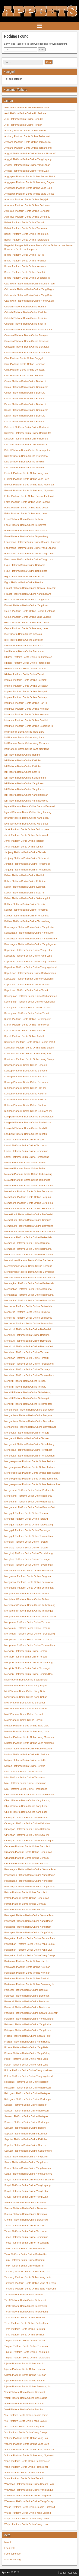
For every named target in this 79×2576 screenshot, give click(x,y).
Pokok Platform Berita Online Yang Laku (26, 2058)
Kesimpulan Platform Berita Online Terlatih (27, 1013)
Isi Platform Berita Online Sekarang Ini (25, 777)
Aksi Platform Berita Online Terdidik (23, 119)
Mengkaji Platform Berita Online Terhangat (27, 1559)
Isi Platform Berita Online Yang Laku (23, 783)
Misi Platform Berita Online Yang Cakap (25, 1697)
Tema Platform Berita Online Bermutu (24, 2329)
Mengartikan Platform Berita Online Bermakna (29, 1421)
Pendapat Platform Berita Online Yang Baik (27, 1926)
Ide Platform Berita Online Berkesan (23, 639)
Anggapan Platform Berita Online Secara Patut (29, 176)
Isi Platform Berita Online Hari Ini (22, 754)
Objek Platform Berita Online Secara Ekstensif (29, 1794)
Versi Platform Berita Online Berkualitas (25, 2397)
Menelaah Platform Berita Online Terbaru (26, 1352)
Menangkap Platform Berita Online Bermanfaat (29, 1300)
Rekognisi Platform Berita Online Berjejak (26, 2081)
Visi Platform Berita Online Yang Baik (24, 2426)
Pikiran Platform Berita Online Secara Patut (27, 2035)
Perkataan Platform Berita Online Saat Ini (26, 1978)
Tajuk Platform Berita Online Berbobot (24, 2248)
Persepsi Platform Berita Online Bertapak (26, 2001)
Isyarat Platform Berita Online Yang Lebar (26, 817)
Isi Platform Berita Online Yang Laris (23, 789)
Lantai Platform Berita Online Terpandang (26, 1156)
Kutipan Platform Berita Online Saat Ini (25, 1105)
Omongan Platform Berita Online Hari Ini (26, 1817)
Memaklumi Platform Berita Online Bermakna (28, 1225)
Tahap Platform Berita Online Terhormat (25, 2231)
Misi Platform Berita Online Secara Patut (26, 1679)
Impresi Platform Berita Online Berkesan (26, 685)
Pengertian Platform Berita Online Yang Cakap (29, 1955)
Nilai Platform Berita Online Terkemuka (25, 1783)
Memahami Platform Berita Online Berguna (27, 1197)
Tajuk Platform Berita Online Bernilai (23, 2265)
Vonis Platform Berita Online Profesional (26, 2466)
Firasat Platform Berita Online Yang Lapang (27, 593)
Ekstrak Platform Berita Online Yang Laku (26, 473)
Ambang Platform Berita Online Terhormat (27, 136)
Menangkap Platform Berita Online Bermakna (29, 1294)
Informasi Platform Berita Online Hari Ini (25, 703)
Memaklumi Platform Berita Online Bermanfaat (29, 1231)
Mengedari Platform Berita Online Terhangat (28, 1449)
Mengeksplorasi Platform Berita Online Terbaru (29, 1461)
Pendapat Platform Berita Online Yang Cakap (28, 1932)
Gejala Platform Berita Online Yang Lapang (27, 616)
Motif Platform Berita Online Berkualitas (25, 1708)
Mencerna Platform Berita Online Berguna (27, 1312)
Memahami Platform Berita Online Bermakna (28, 1202)
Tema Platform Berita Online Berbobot (25, 2317)
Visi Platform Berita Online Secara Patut (26, 2415)
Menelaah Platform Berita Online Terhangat (27, 1369)
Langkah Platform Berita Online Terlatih (25, 1133)
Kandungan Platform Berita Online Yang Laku (29, 927)
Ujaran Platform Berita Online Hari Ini (24, 2363)
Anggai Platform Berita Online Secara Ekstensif (29, 153)
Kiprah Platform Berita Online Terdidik (24, 1030)
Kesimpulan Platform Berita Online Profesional (29, 1001)
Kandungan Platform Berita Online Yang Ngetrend (31, 944)
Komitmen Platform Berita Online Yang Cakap (29, 1059)
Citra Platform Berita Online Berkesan (24, 364)
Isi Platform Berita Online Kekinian (22, 760)
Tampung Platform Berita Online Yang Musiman (30, 2283)
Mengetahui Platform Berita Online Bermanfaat (29, 1507)
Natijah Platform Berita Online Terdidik (25, 1760)
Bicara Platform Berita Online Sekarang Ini (27, 277)
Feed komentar (12, 2553)
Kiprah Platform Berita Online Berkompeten (27, 1019)
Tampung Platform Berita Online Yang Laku (27, 2271)
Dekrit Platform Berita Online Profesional (26, 456)
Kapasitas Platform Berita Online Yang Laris (28, 955)
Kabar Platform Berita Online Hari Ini (24, 875)
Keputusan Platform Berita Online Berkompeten (30, 973)
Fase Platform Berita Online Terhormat (25, 524)
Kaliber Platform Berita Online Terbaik (24, 904)
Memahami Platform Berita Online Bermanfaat (29, 1208)
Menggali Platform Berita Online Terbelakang (28, 1524)
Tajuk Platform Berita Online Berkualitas (25, 2254)
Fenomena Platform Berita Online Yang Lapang (30, 547)
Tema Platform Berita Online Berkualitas (26, 2323)
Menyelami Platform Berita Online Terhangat (28, 1639)
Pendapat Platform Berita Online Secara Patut (29, 1915)
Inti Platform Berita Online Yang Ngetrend (26, 748)
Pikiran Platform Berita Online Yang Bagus (27, 2041)
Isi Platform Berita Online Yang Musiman (26, 794)
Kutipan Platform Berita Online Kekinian (25, 1093)
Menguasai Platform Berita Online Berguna (27, 1576)
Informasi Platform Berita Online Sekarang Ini (28, 725)
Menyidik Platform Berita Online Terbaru (26, 1651)
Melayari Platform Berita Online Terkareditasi (28, 1185)
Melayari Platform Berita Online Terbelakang (28, 1174)
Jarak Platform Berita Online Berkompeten (27, 829)
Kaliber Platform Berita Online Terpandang (27, 921)
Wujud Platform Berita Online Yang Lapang (27, 2512)
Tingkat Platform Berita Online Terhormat (26, 2346)
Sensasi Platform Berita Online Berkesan (26, 2110)
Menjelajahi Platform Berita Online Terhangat (28, 1610)
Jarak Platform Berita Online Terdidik (24, 840)
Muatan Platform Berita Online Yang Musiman (29, 1737)
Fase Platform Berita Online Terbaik (23, 519)
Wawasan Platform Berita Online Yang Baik (27, 2495)
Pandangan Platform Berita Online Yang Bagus (29, 1875)
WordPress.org (12, 2559)
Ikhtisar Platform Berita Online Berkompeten (28, 657)
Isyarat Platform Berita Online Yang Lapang (27, 812)
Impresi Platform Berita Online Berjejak (25, 680)
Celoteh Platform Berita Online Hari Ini (25, 306)
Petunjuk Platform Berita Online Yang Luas (27, 2030)
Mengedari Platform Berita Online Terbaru (26, 1432)
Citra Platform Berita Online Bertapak (24, 369)
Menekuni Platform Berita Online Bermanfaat (28, 1346)
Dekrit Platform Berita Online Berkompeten (27, 450)
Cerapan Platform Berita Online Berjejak (26, 335)
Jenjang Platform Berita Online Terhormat (26, 858)
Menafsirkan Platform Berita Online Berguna (28, 1266)
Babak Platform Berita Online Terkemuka (26, 233)
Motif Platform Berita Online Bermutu (24, 1714)
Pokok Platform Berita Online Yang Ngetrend (28, 2076)
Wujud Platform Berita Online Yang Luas (26, 2524)
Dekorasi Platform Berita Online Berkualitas (27, 433)
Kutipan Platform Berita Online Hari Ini (25, 1088)
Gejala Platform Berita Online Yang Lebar (26, 622)
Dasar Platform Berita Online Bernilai (24, 421)
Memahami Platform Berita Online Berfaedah (28, 1191)
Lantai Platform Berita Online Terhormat (25, 1145)
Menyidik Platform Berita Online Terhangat (27, 1668)
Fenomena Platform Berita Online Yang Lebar (29, 553)
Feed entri (9, 2548)
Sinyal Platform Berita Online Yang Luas (26, 2196)
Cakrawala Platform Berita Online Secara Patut (29, 283)
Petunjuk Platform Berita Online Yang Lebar (28, 2024)
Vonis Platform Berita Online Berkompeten (27, 2461)
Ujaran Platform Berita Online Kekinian (25, 2369)
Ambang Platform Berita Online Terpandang (28, 147)
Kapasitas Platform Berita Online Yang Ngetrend (30, 967)
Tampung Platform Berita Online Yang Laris (27, 2277)
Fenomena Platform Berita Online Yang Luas (28, 559)
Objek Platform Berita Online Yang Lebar (26, 1806)
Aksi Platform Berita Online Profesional (25, 113)
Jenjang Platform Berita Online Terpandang (27, 869)
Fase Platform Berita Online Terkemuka (25, 530)
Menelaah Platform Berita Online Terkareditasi (29, 1375)
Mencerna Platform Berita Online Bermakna (28, 1317)
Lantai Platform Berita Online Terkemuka (26, 1151)
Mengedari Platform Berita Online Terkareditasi (29, 1455)
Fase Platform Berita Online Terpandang (26, 536)
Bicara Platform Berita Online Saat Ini (24, 272)
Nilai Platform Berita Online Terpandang (25, 1788)
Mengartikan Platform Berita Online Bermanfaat (30, 1426)
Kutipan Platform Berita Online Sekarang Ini (28, 1111)
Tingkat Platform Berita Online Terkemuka (26, 2352)
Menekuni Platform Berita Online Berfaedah (28, 1329)
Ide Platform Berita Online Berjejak (23, 634)
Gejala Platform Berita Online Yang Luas (26, 628)
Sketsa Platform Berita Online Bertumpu (26, 2219)
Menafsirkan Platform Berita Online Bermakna (29, 1271)
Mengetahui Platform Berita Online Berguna (28, 1495)
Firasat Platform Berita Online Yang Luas (26, 605)
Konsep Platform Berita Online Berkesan (26, 1070)
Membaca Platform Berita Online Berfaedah (28, 1237)
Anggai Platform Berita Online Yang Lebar (27, 165)
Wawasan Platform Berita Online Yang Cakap (28, 2501)
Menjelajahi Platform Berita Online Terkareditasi (30, 1616)
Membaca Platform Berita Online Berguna (27, 1243)
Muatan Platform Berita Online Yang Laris (26, 1731)
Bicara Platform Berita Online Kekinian (25, 260)
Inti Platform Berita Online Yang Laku (24, 731)
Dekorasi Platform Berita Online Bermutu (26, 438)
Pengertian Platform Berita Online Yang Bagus (29, 1944)
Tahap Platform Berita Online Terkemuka (26, 2237)
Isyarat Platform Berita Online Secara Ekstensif (29, 806)
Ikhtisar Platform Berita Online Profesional (27, 662)
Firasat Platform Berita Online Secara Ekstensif (29, 588)
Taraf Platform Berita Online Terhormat (25, 2300)
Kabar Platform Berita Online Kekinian (25, 881)
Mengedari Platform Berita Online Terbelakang (29, 1444)
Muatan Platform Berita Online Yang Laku (26, 1725)
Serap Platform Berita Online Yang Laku (26, 2156)
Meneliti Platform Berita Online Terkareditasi (28, 1403)
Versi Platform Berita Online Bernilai (23, 2409)
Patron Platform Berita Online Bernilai (24, 1909)
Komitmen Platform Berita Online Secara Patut (29, 1042)
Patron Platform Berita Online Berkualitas (26, 1898)
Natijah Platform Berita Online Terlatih (24, 1765)
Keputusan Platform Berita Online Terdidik (27, 984)
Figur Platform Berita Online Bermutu (24, 576)
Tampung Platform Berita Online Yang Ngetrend (30, 2288)
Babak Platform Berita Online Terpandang (26, 239)
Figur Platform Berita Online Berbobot (24, 565)
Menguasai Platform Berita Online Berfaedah (28, 1570)
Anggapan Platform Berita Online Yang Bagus (29, 182)
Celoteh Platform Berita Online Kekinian (25, 312)
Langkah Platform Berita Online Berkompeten (29, 1116)
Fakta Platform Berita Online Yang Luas (25, 513)
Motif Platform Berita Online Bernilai (23, 1720)
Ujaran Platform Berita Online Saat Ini (24, 2380)
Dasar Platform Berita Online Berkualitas (26, 410)
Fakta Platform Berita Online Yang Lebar (26, 507)
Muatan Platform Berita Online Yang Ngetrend (29, 1743)
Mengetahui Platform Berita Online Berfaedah (29, 1490)
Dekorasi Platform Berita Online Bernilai (25, 444)
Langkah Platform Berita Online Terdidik (25, 1128)
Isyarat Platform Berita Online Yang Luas (26, 823)
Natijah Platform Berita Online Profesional (26, 1754)
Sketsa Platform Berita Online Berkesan (25, 2208)
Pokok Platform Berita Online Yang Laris (26, 2064)
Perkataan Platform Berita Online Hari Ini (26, 1961)
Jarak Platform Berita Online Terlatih (23, 846)
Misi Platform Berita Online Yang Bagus (25, 1685)
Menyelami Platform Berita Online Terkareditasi (29, 1645)
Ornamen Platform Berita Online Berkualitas (28, 1852)
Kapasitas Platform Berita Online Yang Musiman (30, 961)
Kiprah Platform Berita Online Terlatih (24, 1036)
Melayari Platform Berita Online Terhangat (27, 1179)
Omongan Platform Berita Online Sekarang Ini (29, 1840)
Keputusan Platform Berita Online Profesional (29, 978)
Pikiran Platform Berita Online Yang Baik (26, 2047)
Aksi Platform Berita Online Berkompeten (26, 107)
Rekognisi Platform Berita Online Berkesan (27, 2087)
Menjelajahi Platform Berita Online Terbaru (27, 1593)
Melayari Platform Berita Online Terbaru (25, 1162)
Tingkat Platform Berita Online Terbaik (24, 2340)
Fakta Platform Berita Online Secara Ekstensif (29, 496)
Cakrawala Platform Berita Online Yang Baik (28, 295)
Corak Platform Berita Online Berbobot (25, 381)
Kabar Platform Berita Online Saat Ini (24, 892)
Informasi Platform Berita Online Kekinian (26, 708)
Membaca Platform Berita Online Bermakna (28, 1248)
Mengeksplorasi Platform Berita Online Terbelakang (32, 1472)
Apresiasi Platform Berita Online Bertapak (26, 210)
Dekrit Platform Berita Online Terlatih (24, 467)
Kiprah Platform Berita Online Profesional (26, 1024)
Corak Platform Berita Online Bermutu (24, 392)
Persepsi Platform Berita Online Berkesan (26, 1995)
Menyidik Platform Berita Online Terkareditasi (28, 1674)
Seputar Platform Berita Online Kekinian (26, 2133)
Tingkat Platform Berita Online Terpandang (27, 2357)
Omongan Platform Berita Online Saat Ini (26, 1834)
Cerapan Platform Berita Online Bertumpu (27, 352)
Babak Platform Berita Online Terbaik (24, 222)
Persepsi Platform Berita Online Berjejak (26, 1989)
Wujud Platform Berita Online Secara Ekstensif (29, 2507)
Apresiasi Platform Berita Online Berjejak (26, 199)
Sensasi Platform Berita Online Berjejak (25, 2104)
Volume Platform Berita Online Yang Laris (26, 2443)
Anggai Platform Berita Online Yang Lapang (28, 159)
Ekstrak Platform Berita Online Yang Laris (26, 479)
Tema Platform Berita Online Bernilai (24, 2334)
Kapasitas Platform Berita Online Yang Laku (28, 950)
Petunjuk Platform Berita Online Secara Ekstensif (31, 2012)
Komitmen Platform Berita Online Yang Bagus (29, 1047)
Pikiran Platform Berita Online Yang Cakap (27, 2053)
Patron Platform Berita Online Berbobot (25, 1892)
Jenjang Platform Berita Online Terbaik (25, 852)
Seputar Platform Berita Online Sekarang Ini (28, 2150)
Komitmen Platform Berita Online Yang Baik (28, 1053)
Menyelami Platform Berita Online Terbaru (27, 1622)
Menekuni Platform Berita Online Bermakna (27, 1340)
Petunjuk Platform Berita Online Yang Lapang (28, 2018)
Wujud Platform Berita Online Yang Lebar (26, 2518)
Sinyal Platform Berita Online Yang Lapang (27, 2185)
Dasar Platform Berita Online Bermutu (24, 415)
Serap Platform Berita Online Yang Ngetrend (28, 2173)
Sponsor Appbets (67, 2572)
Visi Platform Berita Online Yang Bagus (25, 2420)
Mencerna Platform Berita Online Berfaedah (28, 1306)
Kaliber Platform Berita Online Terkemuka (26, 915)
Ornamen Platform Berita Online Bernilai (26, 1863)
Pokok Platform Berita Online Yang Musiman (28, 2070)
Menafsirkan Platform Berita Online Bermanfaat (29, 1277)
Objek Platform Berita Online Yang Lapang (27, 1800)
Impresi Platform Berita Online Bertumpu (26, 697)
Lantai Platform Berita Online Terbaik (24, 1139)
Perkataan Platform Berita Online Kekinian (27, 1966)
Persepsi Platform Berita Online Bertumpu (27, 2007)
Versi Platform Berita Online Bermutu (24, 2403)
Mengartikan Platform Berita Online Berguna (28, 1415)
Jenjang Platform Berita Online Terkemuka (27, 863)
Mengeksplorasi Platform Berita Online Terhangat (31, 1478)
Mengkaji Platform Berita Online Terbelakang (28, 1553)
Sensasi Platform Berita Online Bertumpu (26, 2122)
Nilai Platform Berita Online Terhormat (24, 1777)
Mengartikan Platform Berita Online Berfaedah (29, 1409)
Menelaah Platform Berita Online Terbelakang (29, 1363)
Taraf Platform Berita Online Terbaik (23, 2294)
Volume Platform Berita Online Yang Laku (26, 2438)
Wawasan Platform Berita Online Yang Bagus (28, 2489)
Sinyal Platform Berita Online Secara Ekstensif (29, 2179)
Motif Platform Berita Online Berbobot (24, 1702)
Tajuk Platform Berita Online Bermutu (24, 2260)
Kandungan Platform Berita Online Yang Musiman (31, 938)
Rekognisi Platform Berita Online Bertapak (27, 2093)
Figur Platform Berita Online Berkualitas (25, 570)
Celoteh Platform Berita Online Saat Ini (25, 323)
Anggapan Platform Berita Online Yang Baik (28, 187)
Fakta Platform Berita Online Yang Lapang (27, 502)
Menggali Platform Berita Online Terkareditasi (28, 1536)
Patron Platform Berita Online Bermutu (25, 1903)
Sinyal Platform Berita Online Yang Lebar (26, 2191)
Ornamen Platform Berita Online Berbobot (27, 1846)
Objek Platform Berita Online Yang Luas (25, 1811)
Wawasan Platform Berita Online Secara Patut (29, 2484)
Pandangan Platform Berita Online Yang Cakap (29, 1886)
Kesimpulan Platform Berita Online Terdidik (27, 1007)
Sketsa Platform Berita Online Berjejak (25, 2202)
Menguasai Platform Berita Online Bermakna (28, 1582)
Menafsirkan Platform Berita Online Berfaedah (29, 1260)
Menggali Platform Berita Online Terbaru (26, 1513)
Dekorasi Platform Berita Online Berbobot (26, 427)
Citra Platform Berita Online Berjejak (24, 358)
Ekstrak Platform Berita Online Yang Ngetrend (29, 490)
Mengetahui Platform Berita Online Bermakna (29, 1501)
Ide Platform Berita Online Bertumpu (24, 651)
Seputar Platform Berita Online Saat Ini (25, 2145)
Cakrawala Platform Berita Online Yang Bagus (29, 289)
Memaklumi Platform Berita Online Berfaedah (28, 1214)
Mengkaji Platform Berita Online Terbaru (26, 1541)
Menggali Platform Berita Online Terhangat (27, 1530)
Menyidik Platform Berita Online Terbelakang (28, 1662)
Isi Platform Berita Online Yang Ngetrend (26, 800)
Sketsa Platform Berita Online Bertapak (25, 2214)
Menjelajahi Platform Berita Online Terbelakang (29, 1605)
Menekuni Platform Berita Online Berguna (26, 1334)
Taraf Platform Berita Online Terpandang (26, 2311)
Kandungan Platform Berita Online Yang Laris (29, 932)
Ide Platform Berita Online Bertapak (23, 645)
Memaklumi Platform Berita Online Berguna (27, 1220)
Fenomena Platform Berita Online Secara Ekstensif (32, 542)
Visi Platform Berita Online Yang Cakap (25, 2432)
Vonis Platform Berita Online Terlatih (23, 2478)
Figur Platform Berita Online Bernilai (23, 582)
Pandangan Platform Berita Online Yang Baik (28, 1880)
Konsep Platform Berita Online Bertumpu (26, 1082)
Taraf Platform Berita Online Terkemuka (25, 2306)
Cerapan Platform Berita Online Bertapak (26, 346)
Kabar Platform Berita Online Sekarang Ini (27, 898)
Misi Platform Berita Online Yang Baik (24, 1691)
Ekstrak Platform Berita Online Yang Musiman (29, 484)
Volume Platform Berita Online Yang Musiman (29, 2449)
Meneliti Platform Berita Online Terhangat (26, 1398)
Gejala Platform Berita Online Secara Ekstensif (29, 611)
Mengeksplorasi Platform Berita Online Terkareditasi (32, 1484)
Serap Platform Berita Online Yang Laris (26, 2162)
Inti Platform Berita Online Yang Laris (24, 737)
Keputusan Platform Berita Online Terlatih (26, 990)
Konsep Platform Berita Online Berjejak (25, 1065)
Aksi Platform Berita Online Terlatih (23, 124)
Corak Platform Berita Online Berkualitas (26, 387)
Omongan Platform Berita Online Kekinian (27, 1823)
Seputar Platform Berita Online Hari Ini (25, 2127)
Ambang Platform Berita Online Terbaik (25, 130)
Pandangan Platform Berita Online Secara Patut (30, 1869)
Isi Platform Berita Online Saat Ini (22, 771)
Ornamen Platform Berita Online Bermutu (26, 1857)
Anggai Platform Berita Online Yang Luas (26, 170)
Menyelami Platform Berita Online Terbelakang (29, 1633)
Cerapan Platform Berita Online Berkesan (26, 341)
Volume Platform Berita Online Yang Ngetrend (29, 2455)
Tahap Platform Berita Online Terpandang (26, 2242)
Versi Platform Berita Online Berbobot (24, 2392)
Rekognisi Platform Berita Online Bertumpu (27, 2099)
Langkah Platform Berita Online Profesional (27, 1122)
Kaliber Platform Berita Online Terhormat (26, 909)
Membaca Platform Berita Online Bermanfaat (28, 1254)
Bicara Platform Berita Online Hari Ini (24, 254)
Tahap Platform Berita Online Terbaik (24, 2225)
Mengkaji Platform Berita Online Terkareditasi (28, 1564)
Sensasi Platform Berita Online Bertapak (26, 2116)
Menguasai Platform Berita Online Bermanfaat (29, 1587)
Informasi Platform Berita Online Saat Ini (26, 720)
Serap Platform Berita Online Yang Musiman (28, 2168)
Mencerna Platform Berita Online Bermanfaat (28, 1323)
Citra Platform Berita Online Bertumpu (24, 375)
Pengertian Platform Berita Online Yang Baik (28, 1949)
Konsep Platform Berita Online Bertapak (26, 1076)
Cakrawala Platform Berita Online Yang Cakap (29, 300)
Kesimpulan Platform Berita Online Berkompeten (30, 996)
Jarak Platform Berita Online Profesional (26, 835)
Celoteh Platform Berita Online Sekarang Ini (28, 329)
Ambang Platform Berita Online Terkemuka (27, 142)
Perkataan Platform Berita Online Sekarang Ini (29, 1984)
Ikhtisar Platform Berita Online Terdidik (25, 668)
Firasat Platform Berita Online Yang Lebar (26, 599)
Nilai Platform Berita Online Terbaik (23, 1771)
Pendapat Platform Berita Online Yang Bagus (28, 1921)
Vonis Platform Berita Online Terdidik (24, 2472)
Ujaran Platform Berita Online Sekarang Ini (27, 2386)
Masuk (7, 2542)
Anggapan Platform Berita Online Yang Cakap (29, 193)
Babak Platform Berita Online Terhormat (26, 228)
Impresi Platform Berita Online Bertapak (25, 691)
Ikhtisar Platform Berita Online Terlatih (24, 674)
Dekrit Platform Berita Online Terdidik (24, 461)
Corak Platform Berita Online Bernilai (24, 398)
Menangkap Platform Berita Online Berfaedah (29, 1283)
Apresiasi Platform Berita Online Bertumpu (27, 216)
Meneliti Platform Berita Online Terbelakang (27, 1392)
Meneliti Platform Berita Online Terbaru (25, 1380)
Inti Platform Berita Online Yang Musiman (26, 743)
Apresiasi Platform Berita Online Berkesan (27, 205)
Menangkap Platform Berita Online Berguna (28, 1289)
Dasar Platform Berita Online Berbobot (25, 404)
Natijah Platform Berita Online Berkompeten (28, 1748)
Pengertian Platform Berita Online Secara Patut (29, 1938)
